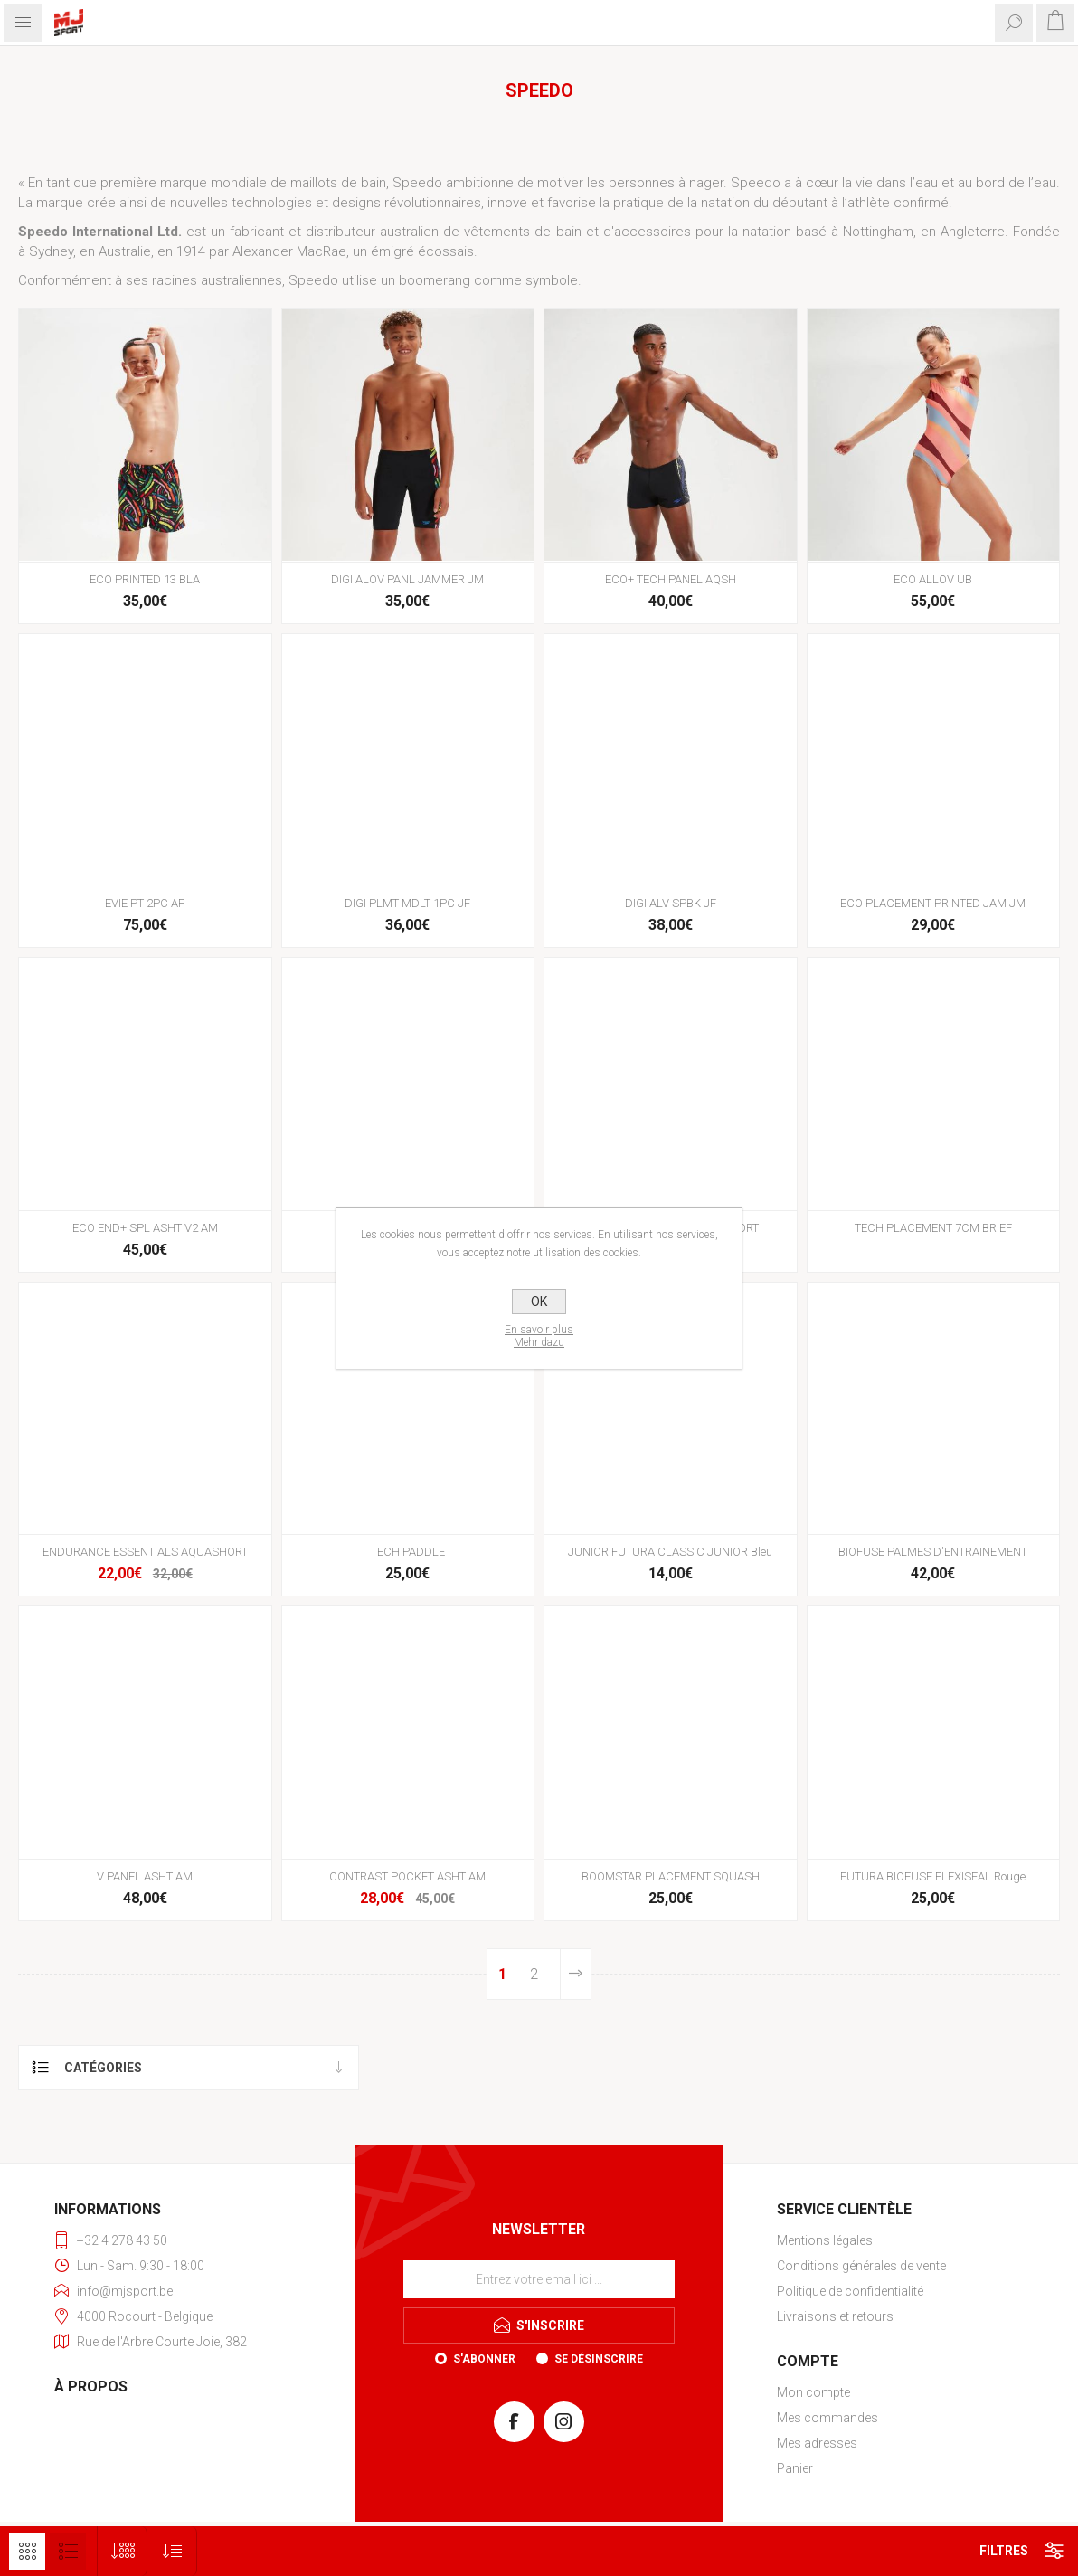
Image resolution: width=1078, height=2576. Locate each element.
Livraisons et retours (835, 2316)
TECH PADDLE (408, 1551)
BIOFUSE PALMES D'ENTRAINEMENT (932, 1551)
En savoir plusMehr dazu (539, 1336)
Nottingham (878, 231)
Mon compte (813, 2392)
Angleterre (973, 231)
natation (766, 231)
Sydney (51, 251)
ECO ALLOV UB (933, 579)
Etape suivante (575, 1974)
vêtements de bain (522, 231)
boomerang (434, 280)
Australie (125, 251)
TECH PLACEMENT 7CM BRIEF (933, 1228)
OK (539, 1301)
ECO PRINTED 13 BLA (145, 579)
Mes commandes (827, 2417)
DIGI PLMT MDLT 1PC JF (407, 903)
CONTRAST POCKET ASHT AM (407, 1876)
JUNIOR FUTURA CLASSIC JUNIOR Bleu (670, 1551)
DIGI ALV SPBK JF (670, 903)
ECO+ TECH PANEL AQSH (670, 579)
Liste (68, 2551)
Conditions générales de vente (861, 2266)
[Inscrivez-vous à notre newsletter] (539, 2279)
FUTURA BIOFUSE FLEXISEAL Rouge (933, 1876)
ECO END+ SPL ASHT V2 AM (145, 1228)
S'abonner (484, 2359)
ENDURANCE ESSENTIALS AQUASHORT (145, 1551)
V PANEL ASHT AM (145, 1876)
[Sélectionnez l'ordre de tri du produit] (172, 2551)
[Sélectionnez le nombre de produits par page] (122, 2551)
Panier (795, 2468)
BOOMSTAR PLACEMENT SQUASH (671, 1876)
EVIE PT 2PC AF (144, 903)
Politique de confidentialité (850, 2291)
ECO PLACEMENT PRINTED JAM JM (933, 903)
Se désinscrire (598, 2359)
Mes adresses (817, 2443)
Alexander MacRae (289, 251)
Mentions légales (825, 2240)
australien (409, 231)
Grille (27, 2551)
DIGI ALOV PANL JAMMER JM (407, 579)
